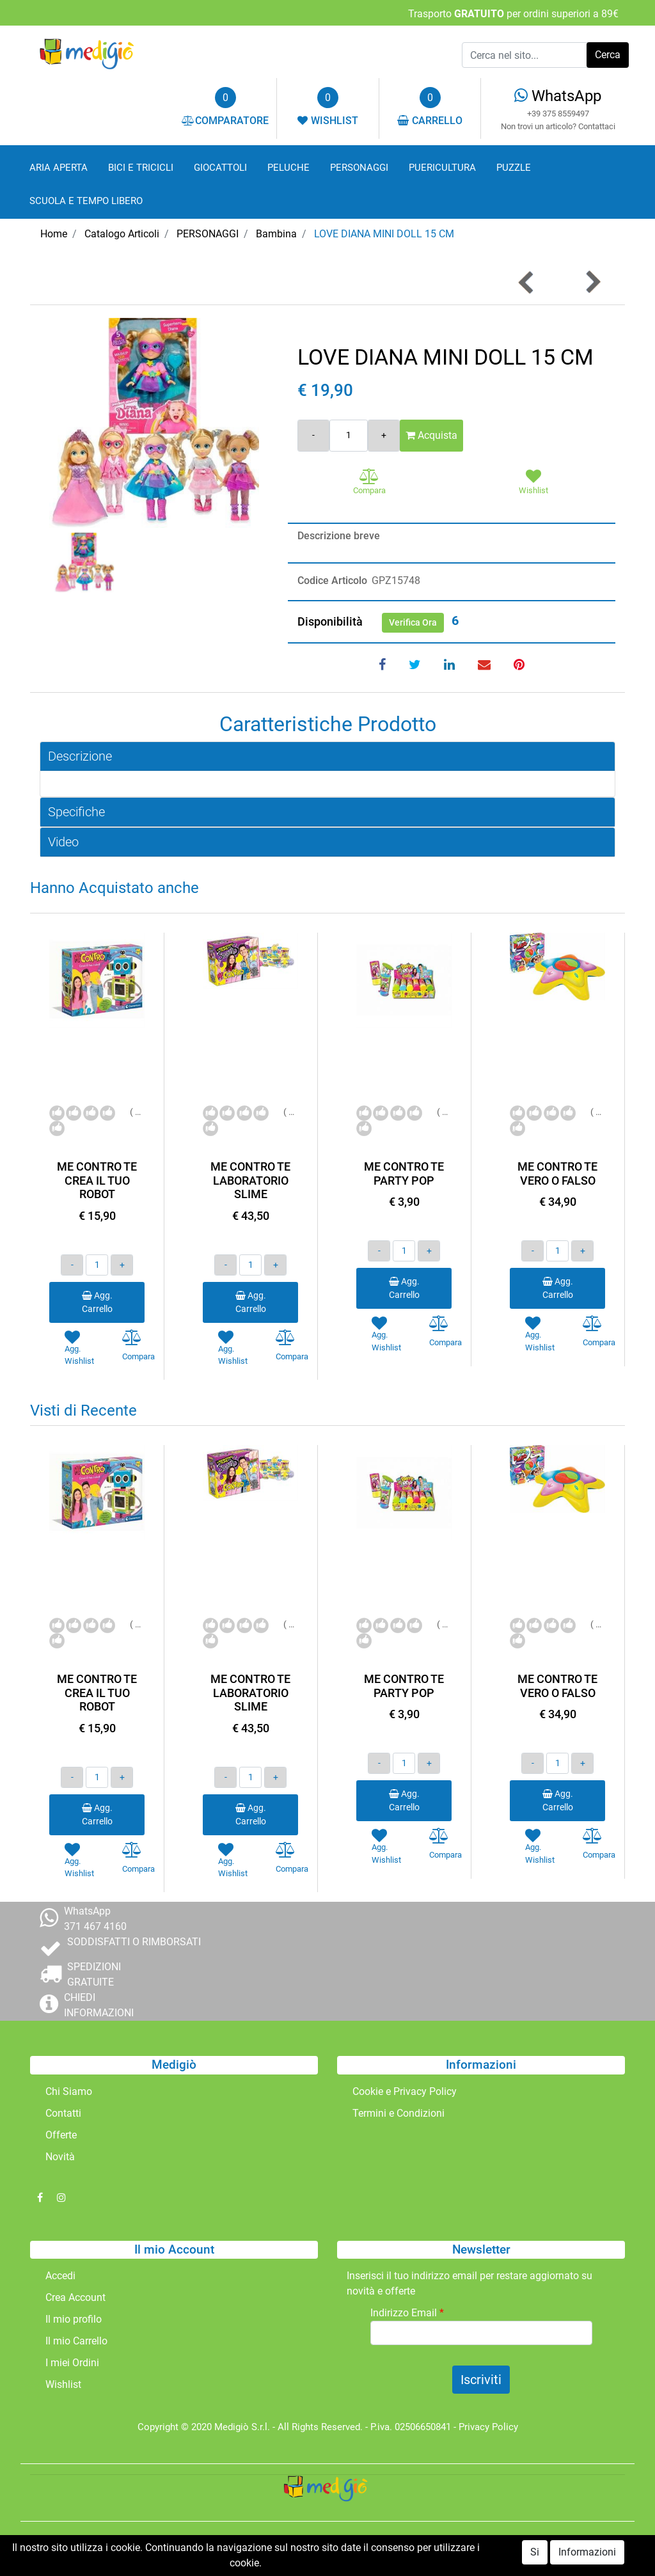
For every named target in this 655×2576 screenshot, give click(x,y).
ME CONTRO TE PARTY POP (404, 1173)
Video (63, 841)
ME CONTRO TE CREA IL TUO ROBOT (97, 1180)
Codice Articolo (332, 580)
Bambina (276, 234)
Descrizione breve (338, 536)
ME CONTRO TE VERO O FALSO (557, 1173)
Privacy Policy (488, 2427)
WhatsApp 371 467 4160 (95, 1918)
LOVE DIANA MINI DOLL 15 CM (384, 234)
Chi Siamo (68, 2091)
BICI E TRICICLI (140, 167)
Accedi (60, 2276)
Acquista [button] (431, 435)
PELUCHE (288, 167)
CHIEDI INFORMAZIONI (99, 2005)
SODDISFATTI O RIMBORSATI (134, 1942)
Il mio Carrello (76, 2341)
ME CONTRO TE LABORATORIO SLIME (250, 1180)
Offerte (61, 2135)
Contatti (63, 2113)
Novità (60, 2157)
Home (53, 234)
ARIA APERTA (58, 167)
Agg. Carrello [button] (97, 1302)
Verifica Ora (413, 622)
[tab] (327, 756)
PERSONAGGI (359, 167)
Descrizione (80, 756)
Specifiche (76, 811)
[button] (608, 55)
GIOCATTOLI (220, 167)
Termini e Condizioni (398, 2113)
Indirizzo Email (407, 2313)
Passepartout (355, 2549)
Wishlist (63, 2384)
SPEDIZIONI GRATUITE (94, 1974)
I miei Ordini (72, 2363)
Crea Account (75, 2297)
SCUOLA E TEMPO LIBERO (86, 201)
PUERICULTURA (442, 167)
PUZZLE (513, 167)
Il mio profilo (73, 2319)
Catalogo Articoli (121, 234)
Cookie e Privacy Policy (404, 2091)
